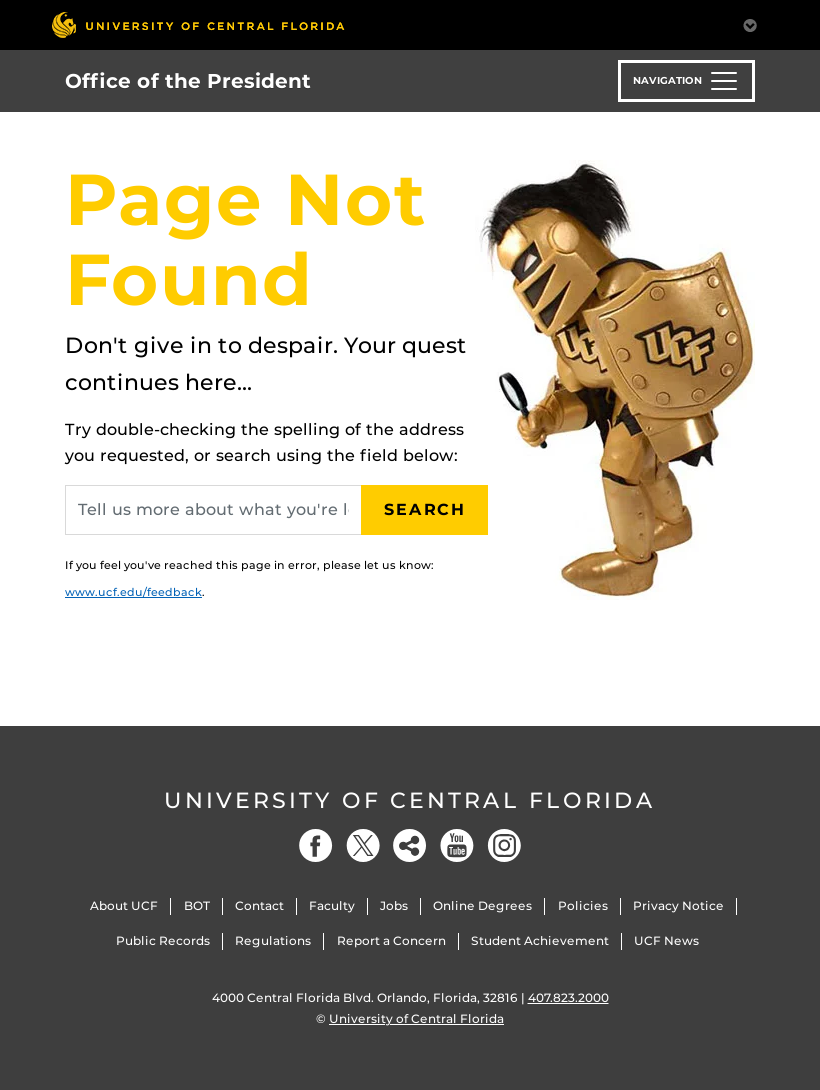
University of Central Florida (410, 800)
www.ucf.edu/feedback (133, 592)
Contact (259, 905)
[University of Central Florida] (198, 24)
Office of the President (188, 81)
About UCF (124, 905)
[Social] (410, 845)
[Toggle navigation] (686, 81)
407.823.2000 (568, 997)
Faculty (332, 905)
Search (425, 509)
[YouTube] (457, 845)
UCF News (666, 940)
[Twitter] (363, 845)
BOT (197, 905)
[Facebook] (316, 845)
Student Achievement (540, 940)
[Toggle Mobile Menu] (750, 23)
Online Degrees (482, 905)
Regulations (273, 940)
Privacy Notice (678, 905)
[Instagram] (504, 845)
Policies (583, 905)
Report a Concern (391, 940)
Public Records (163, 940)
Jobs (394, 905)
